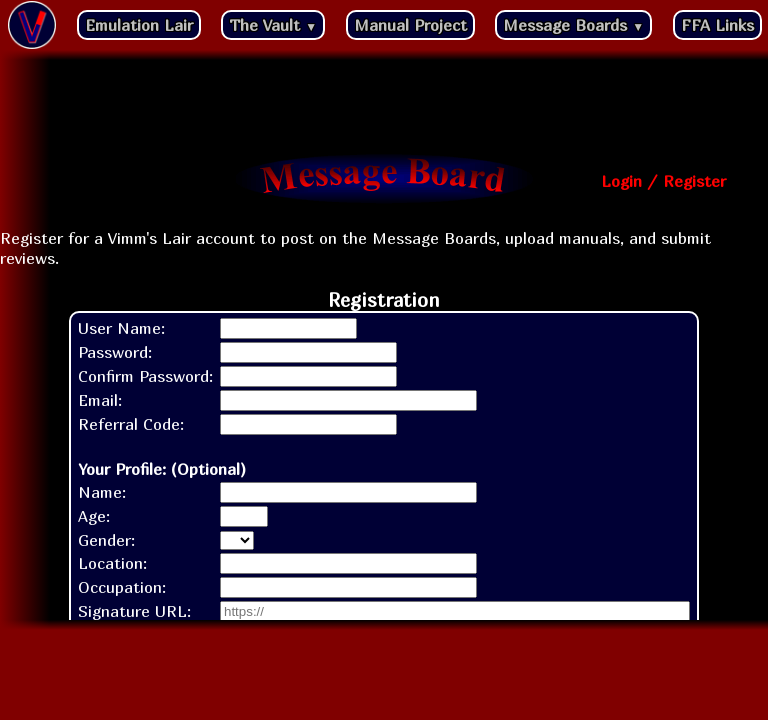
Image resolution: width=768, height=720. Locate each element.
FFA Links (717, 25)
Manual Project (410, 25)
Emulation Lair (139, 25)
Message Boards (573, 25)
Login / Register (663, 181)
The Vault (273, 25)
